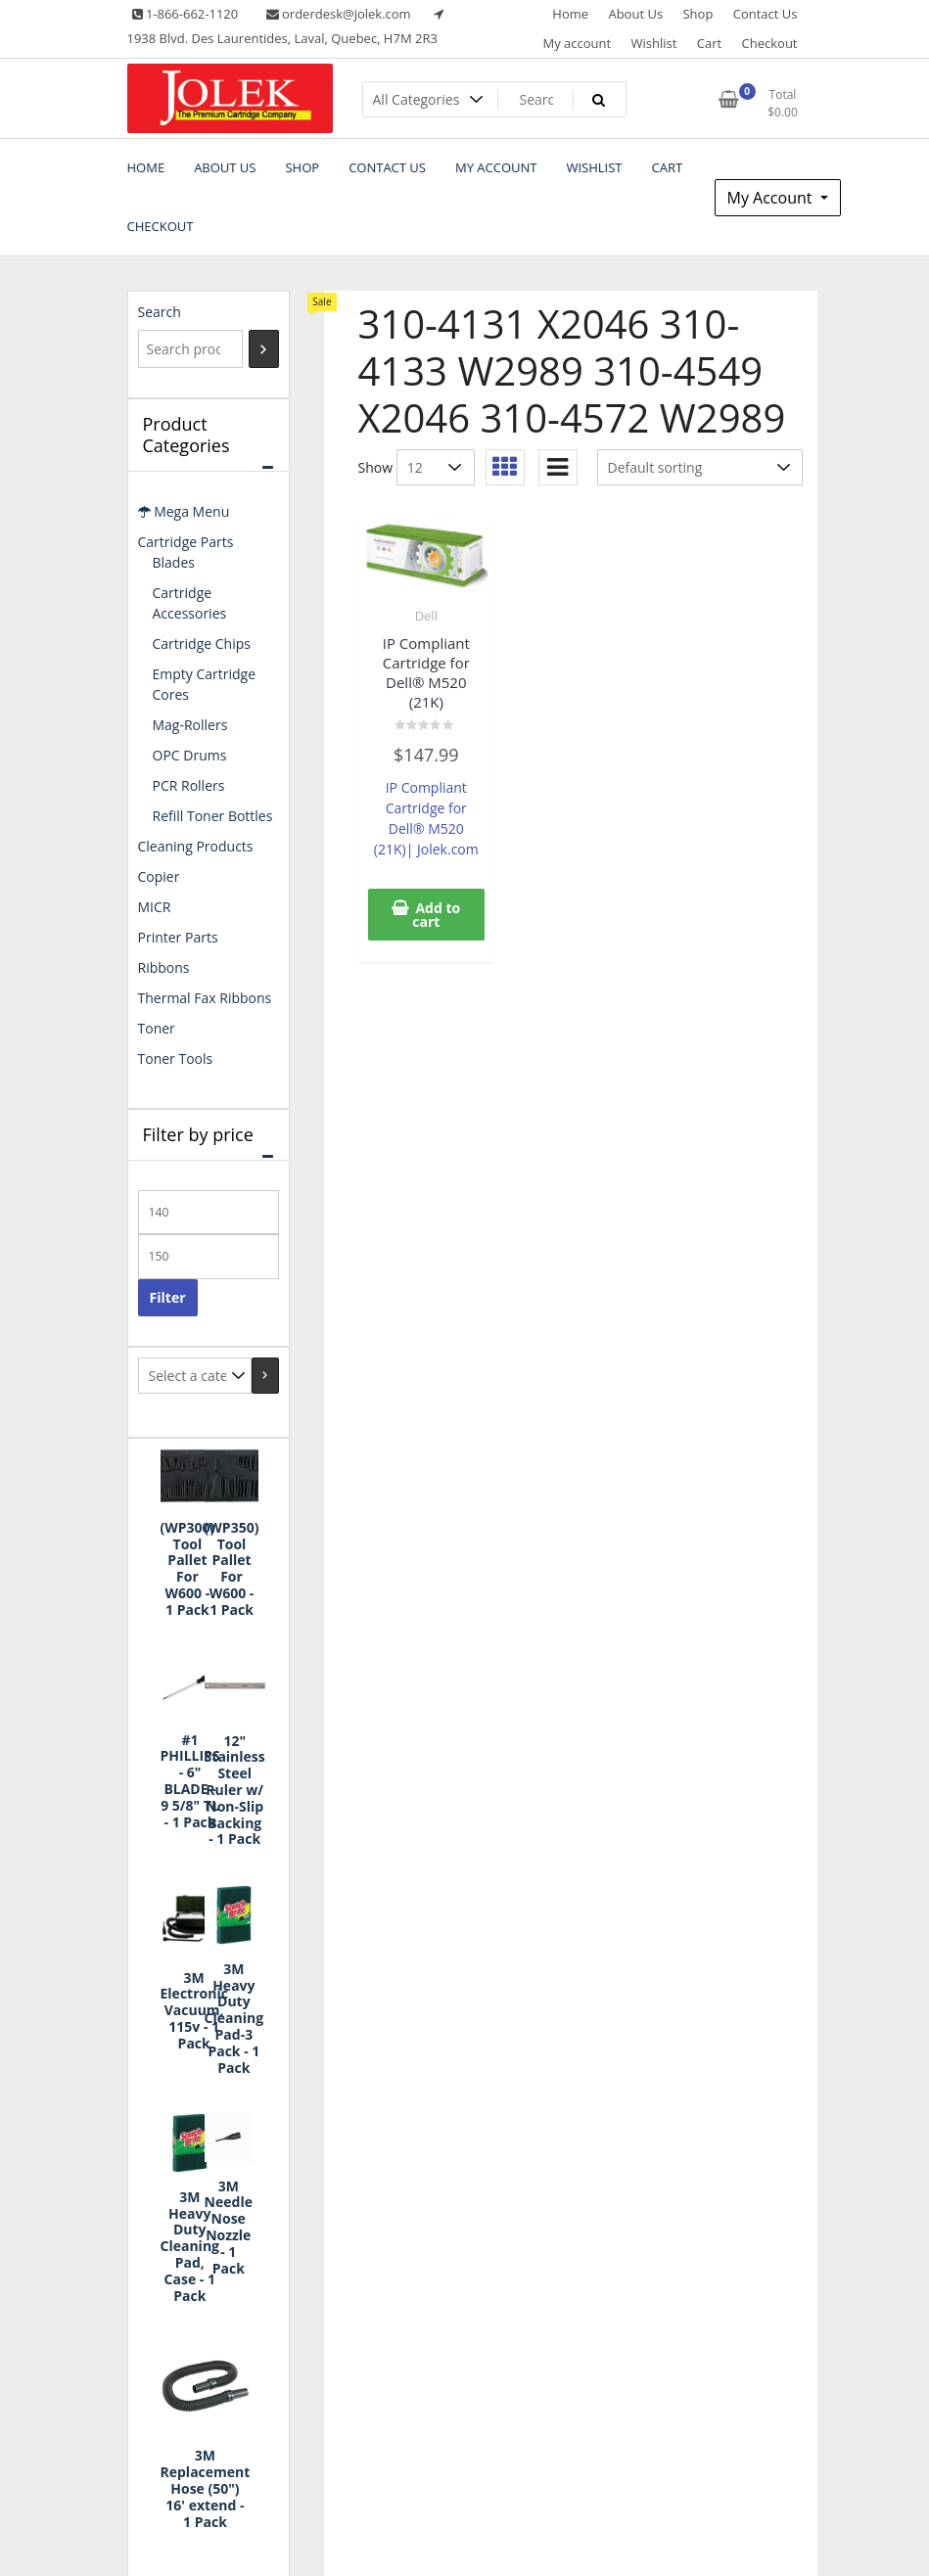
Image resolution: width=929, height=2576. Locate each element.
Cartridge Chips (202, 643)
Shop (697, 14)
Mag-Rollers (190, 724)
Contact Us (765, 14)
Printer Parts (178, 937)
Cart (709, 43)
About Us (635, 14)
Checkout (770, 43)
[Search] (263, 349)
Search (159, 311)
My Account (771, 197)
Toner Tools (175, 1058)
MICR (154, 906)
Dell (426, 615)
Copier (159, 876)
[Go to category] (265, 1375)
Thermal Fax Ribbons (205, 998)
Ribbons (164, 967)
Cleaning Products (196, 846)
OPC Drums (190, 755)
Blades (174, 562)
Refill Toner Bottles (213, 815)
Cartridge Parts (186, 541)
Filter (168, 1297)
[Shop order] (700, 467)
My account (576, 43)
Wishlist (654, 43)
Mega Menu (184, 511)
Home (570, 14)
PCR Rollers (189, 785)
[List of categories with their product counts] (195, 1375)
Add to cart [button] (436, 914)
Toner (156, 1028)
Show (376, 467)
